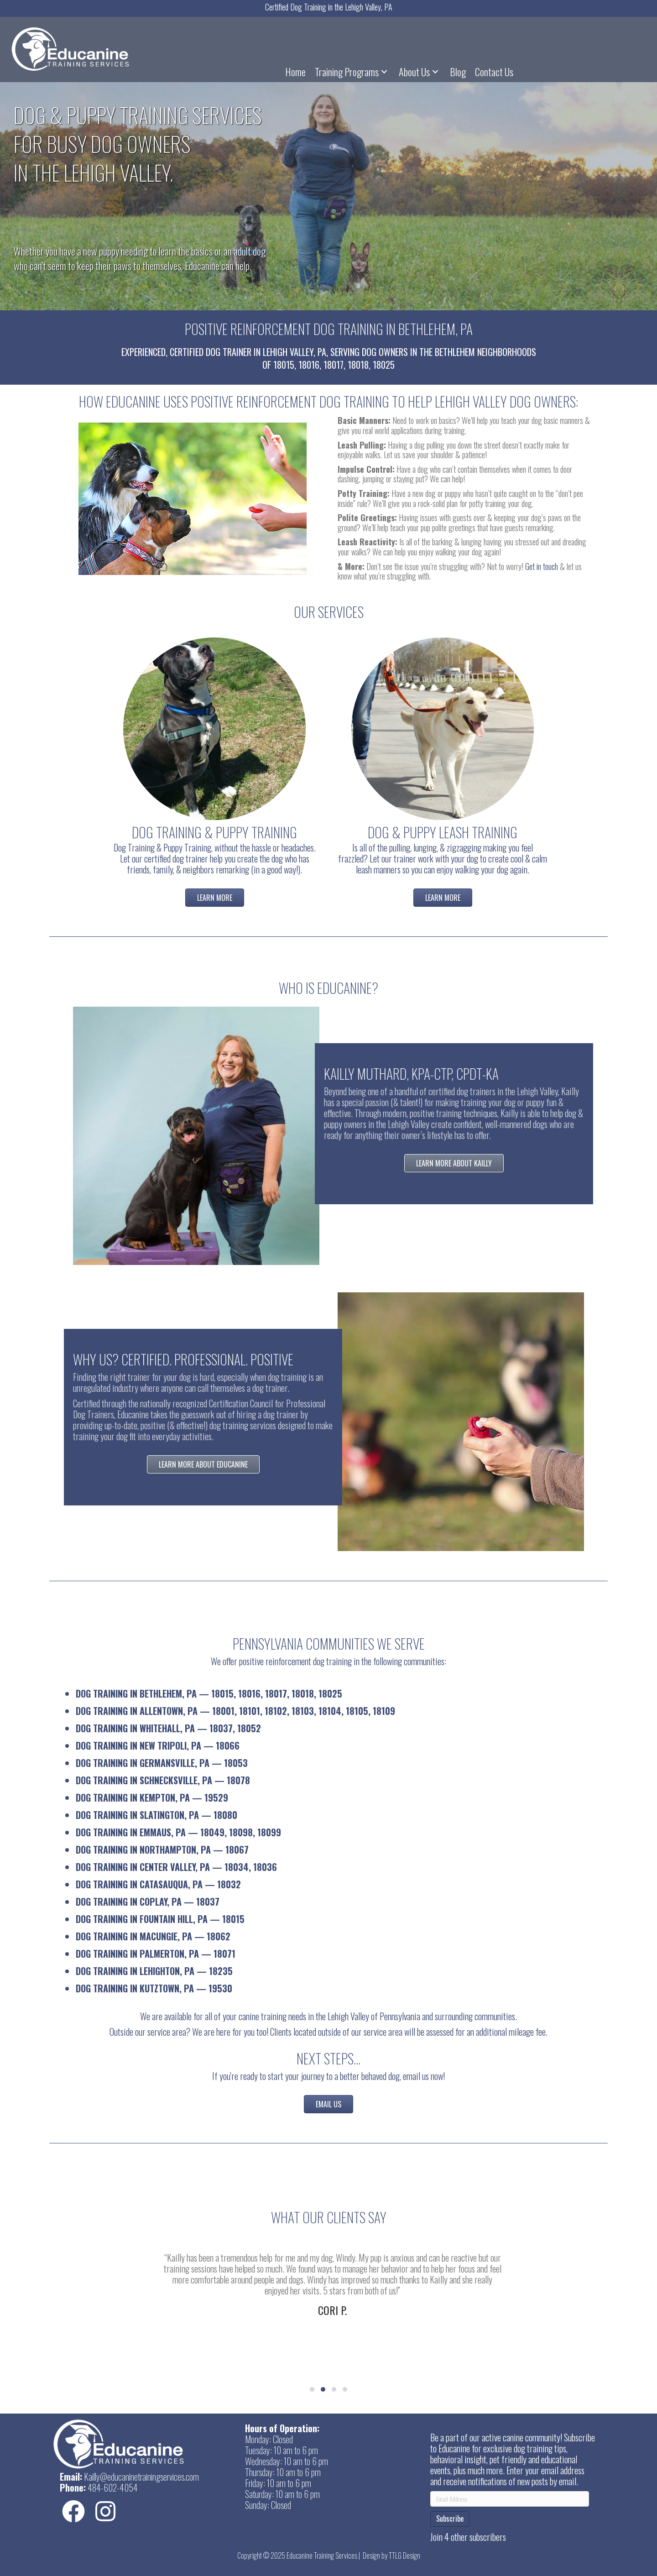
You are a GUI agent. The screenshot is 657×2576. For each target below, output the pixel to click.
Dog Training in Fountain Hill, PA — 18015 (160, 1919)
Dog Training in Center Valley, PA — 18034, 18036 (176, 1867)
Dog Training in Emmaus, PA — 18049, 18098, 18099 (178, 1832)
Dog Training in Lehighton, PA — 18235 (154, 1971)
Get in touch (541, 566)
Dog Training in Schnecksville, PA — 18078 (163, 1780)
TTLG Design (404, 2555)
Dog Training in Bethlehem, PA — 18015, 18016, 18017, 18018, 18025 (209, 1693)
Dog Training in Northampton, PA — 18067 (162, 1849)
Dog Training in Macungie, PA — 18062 (153, 1936)
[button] (384, 72)
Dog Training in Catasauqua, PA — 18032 (158, 1884)
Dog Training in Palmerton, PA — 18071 (155, 1953)
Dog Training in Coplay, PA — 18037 (147, 1901)
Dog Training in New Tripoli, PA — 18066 (158, 1745)
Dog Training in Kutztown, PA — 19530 (154, 1988)
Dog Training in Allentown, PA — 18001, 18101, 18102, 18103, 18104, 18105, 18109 (235, 1711)
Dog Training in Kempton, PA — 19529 (152, 1797)
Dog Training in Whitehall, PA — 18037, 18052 (168, 1728)
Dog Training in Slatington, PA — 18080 (156, 1815)
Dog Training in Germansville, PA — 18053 (162, 1763)
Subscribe (450, 2518)
